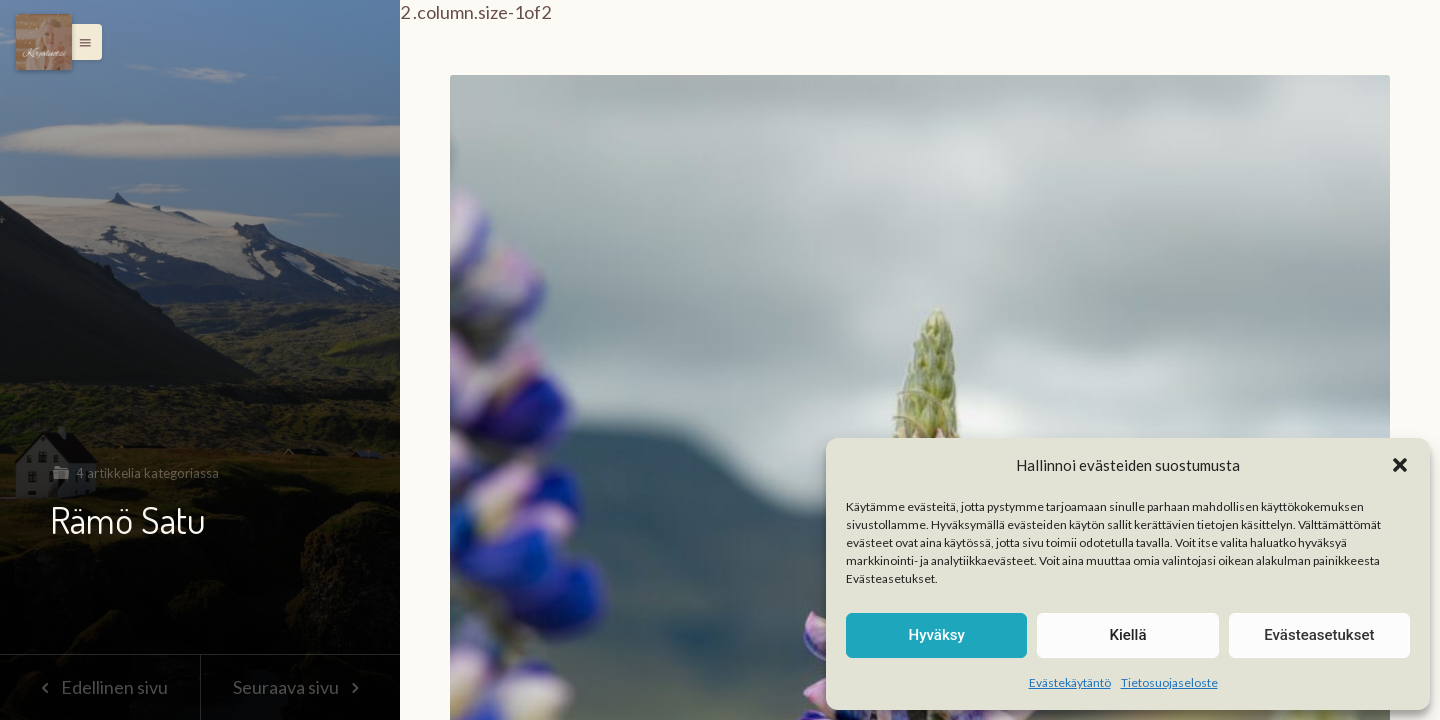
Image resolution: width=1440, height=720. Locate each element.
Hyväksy (937, 635)
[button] (1400, 465)
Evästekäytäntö (1070, 682)
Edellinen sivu (99, 687)
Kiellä (1127, 635)
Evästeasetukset (1319, 635)
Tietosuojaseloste (1169, 682)
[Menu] (44, 42)
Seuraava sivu (300, 687)
